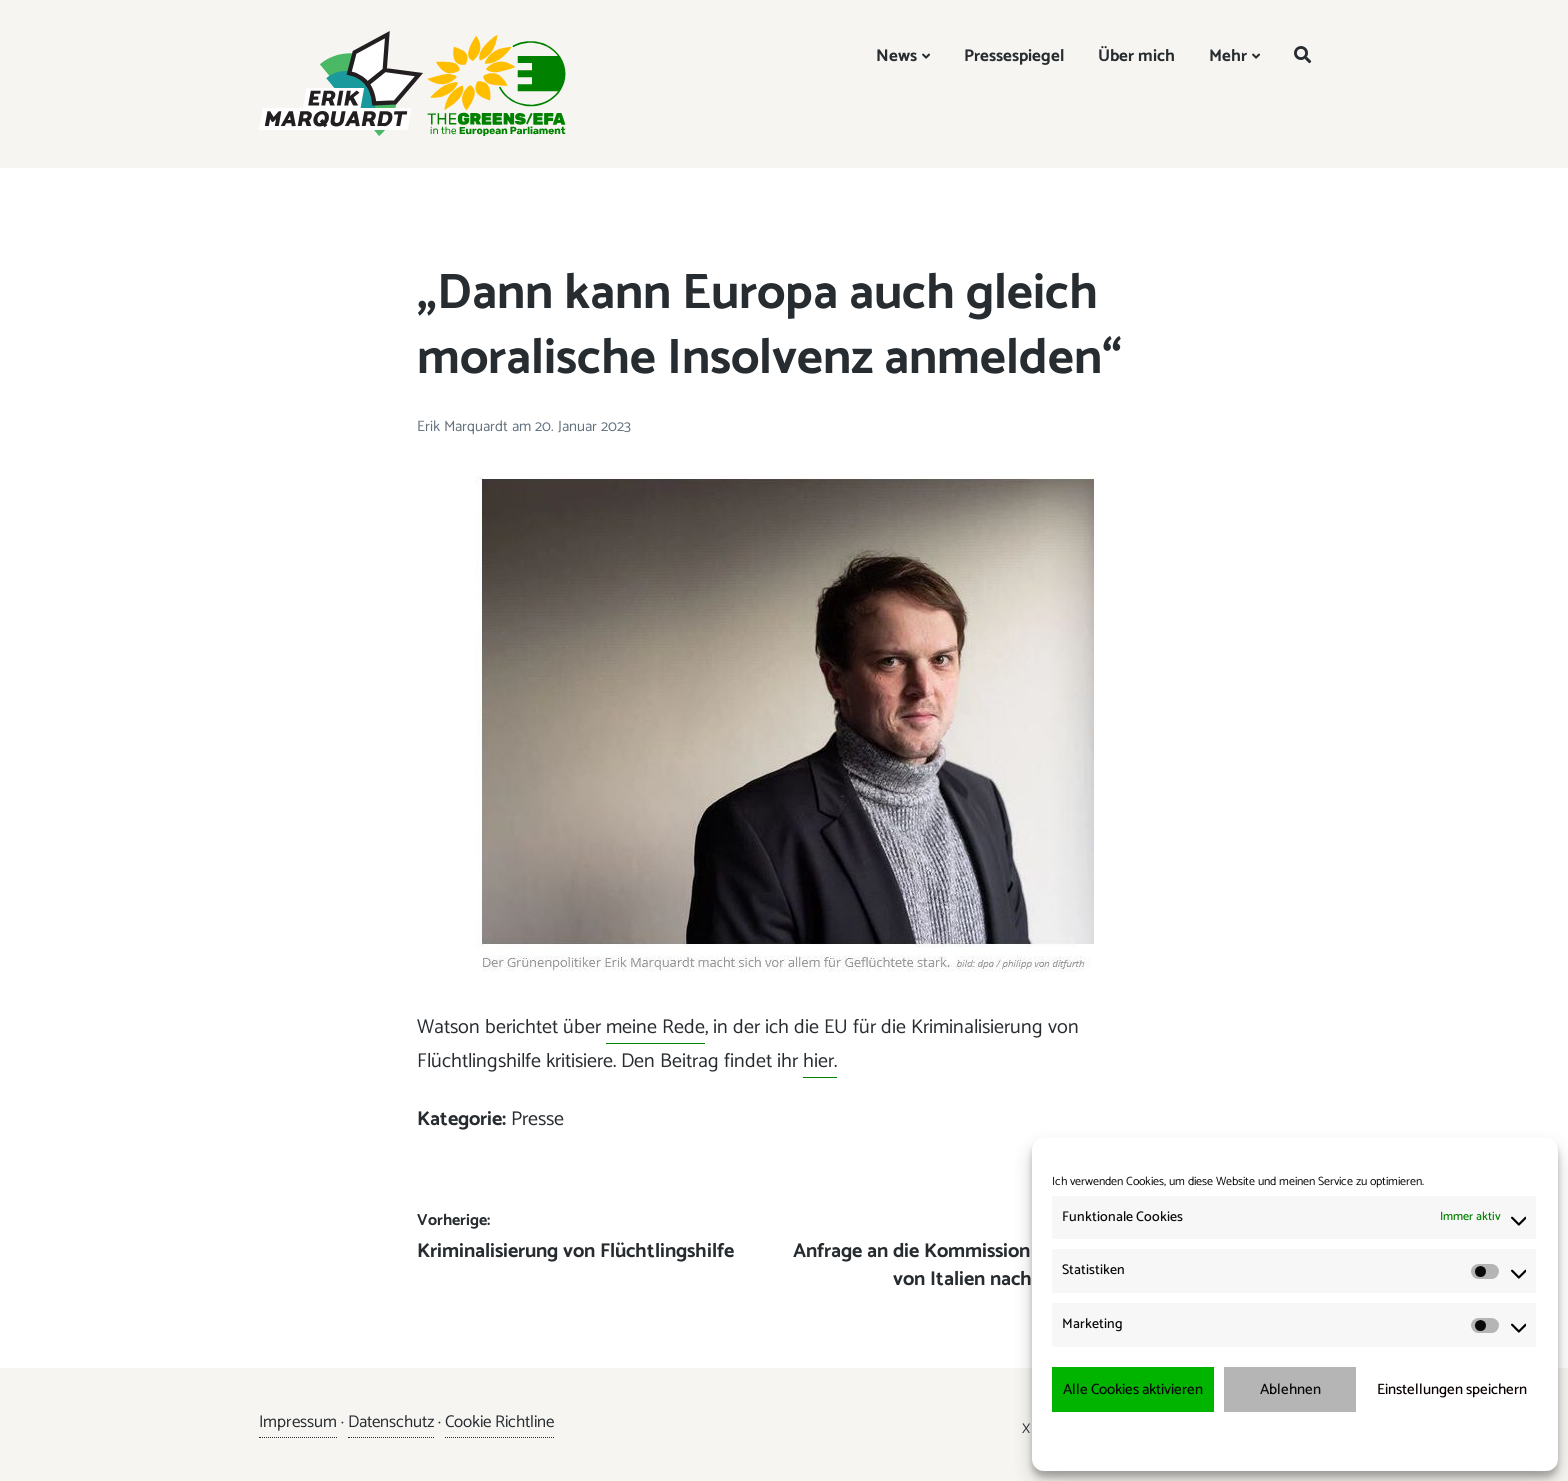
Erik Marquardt (464, 426)
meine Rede (655, 1027)
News (896, 56)
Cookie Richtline (499, 1422)
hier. (820, 1061)
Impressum (1400, 1440)
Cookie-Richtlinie (1203, 1440)
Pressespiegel (1014, 56)
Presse (537, 1119)
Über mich (1136, 56)
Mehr (1228, 56)
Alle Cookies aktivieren (1133, 1389)
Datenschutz (391, 1422)
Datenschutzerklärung (1308, 1440)
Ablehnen (1290, 1389)
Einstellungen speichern (1452, 1389)
